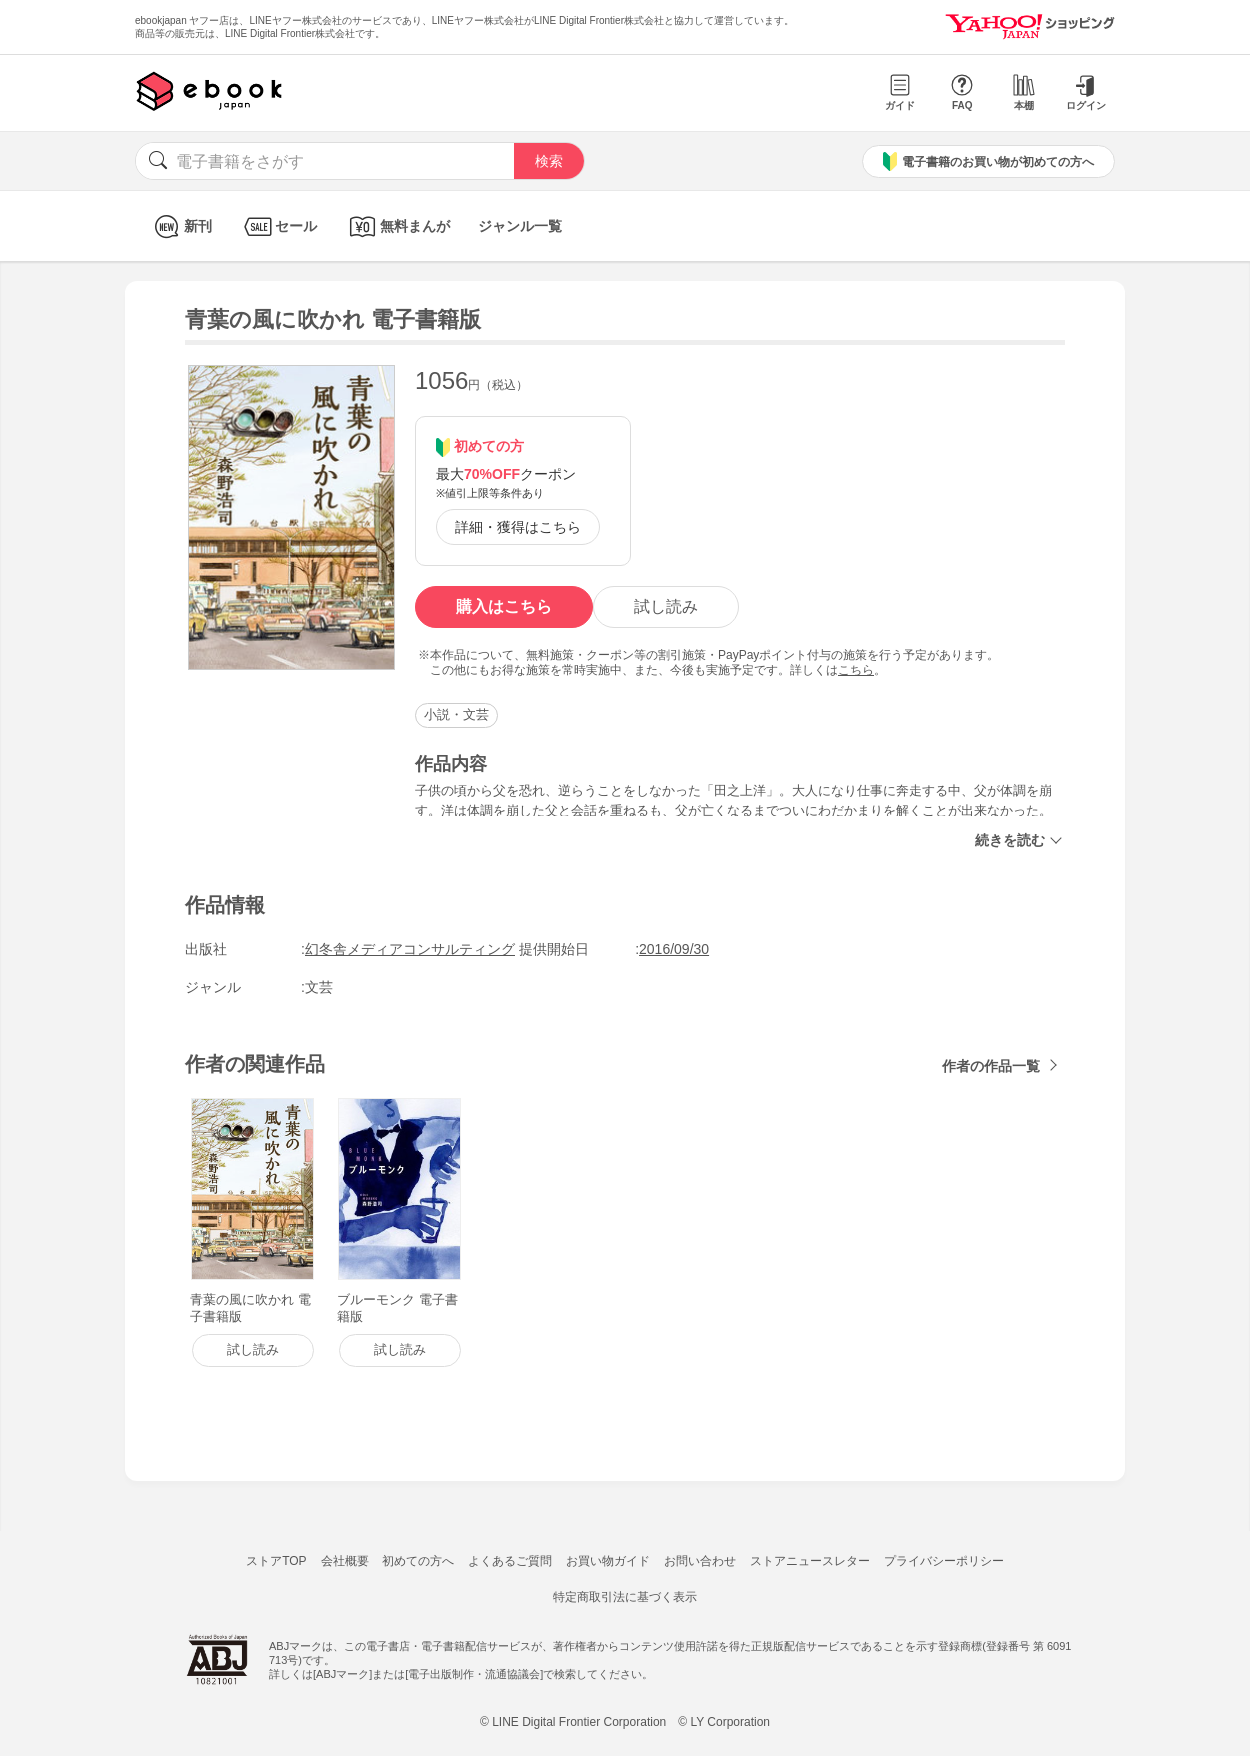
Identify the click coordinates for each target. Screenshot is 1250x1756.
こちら (856, 670)
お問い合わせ (700, 1561)
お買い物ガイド (608, 1561)
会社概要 (345, 1561)
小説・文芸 (456, 714)
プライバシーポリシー (944, 1561)
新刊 (180, 226)
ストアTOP (276, 1561)
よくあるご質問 (510, 1561)
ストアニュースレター (810, 1561)
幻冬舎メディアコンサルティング (410, 949)
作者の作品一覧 (991, 1066)
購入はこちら (504, 606)
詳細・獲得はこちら (518, 527)
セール (278, 226)
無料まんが (397, 226)
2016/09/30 (674, 949)
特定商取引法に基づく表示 (625, 1597)
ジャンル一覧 (520, 226)
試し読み (666, 606)
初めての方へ (418, 1561)
